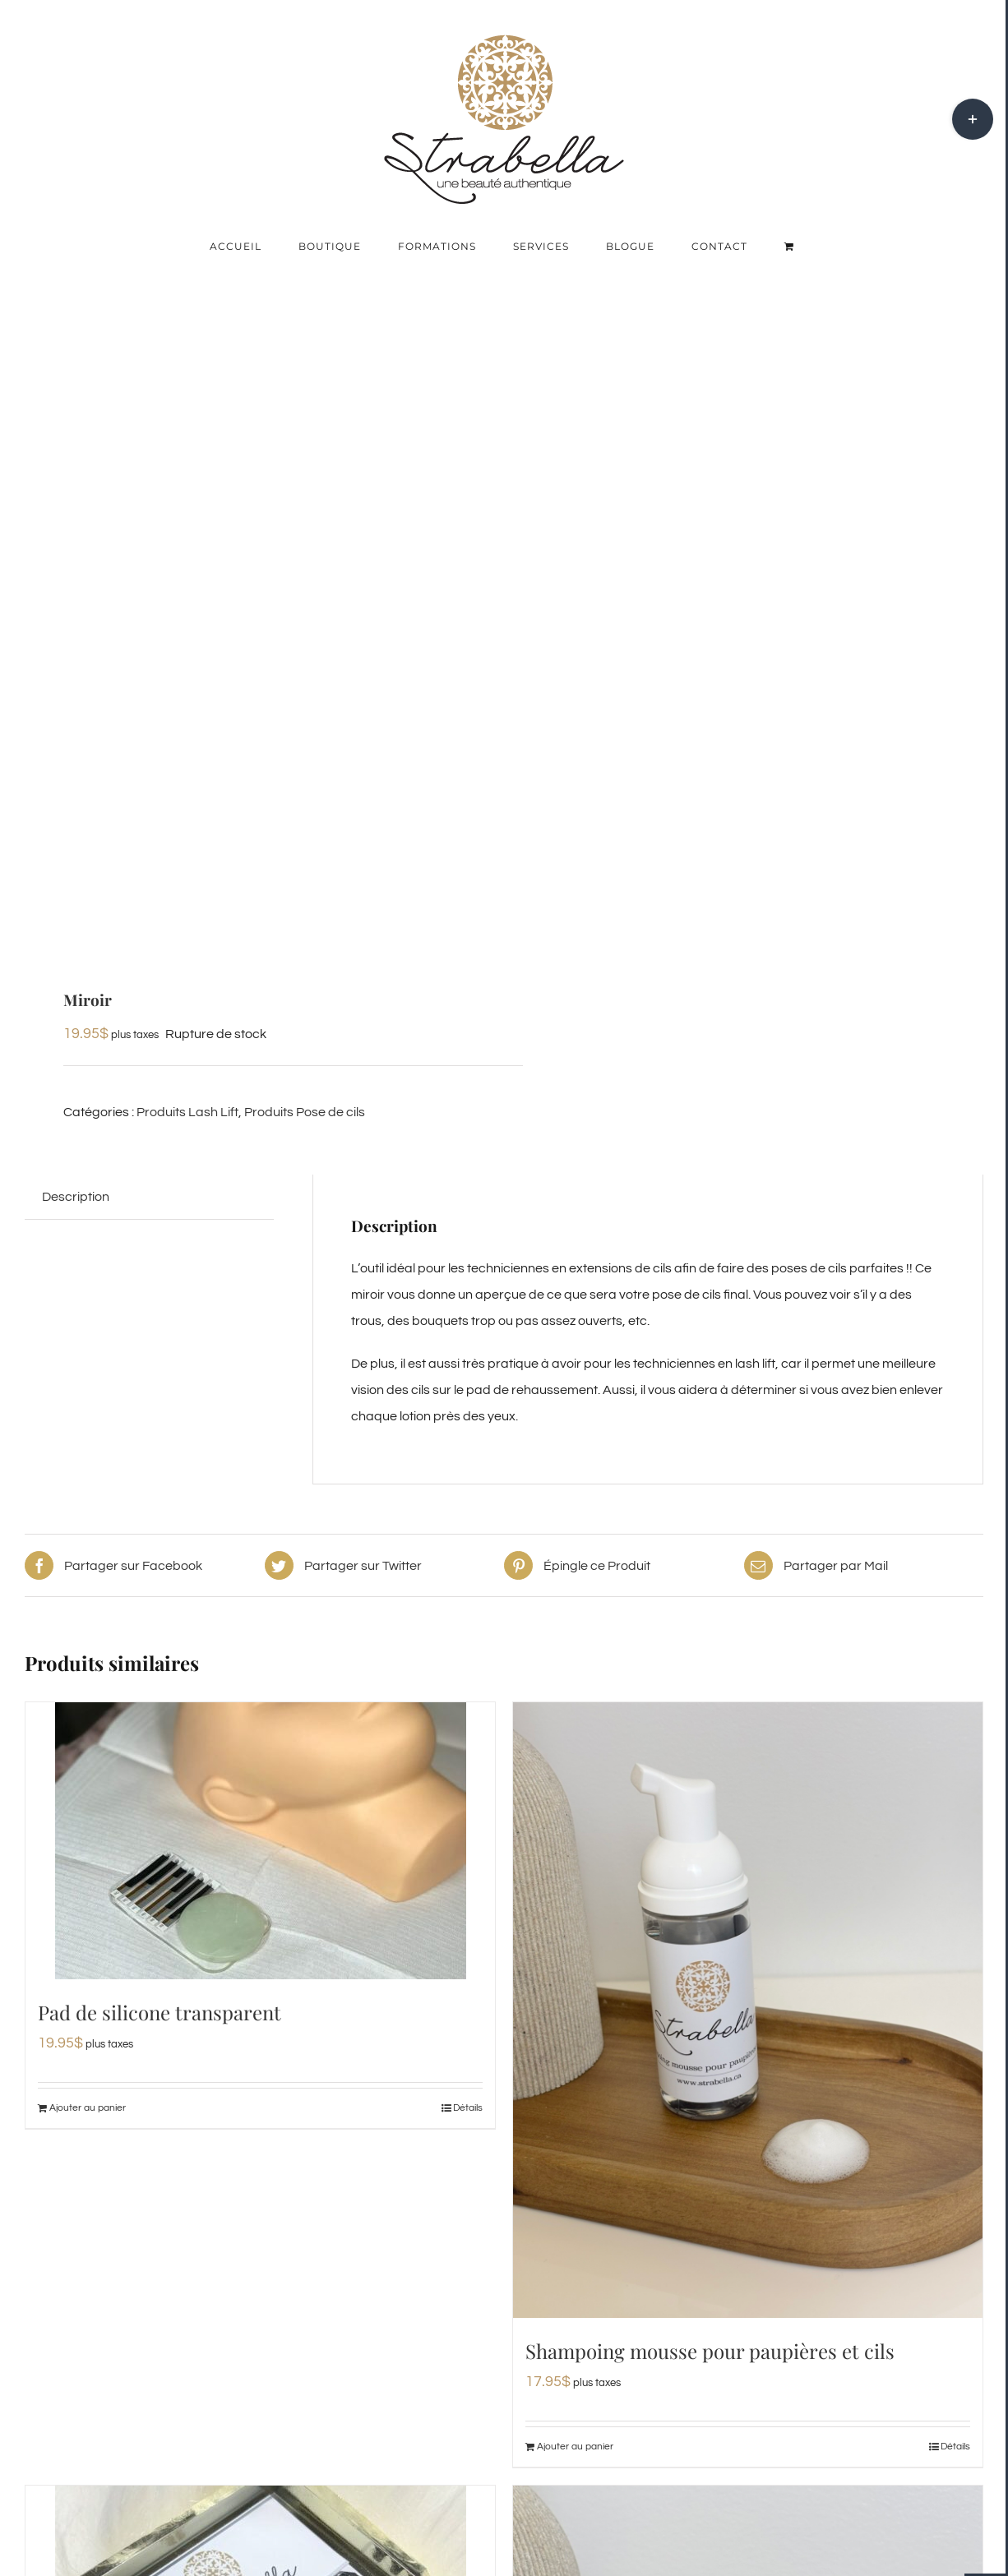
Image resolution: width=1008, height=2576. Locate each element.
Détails (468, 2108)
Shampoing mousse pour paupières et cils (710, 2351)
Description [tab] (75, 1196)
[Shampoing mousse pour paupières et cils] (748, 2010)
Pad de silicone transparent (159, 2012)
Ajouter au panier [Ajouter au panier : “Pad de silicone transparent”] (87, 2108)
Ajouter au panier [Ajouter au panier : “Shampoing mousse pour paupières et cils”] (575, 2446)
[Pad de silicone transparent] (260, 1840)
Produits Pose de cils (304, 1112)
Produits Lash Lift (187, 1112)
